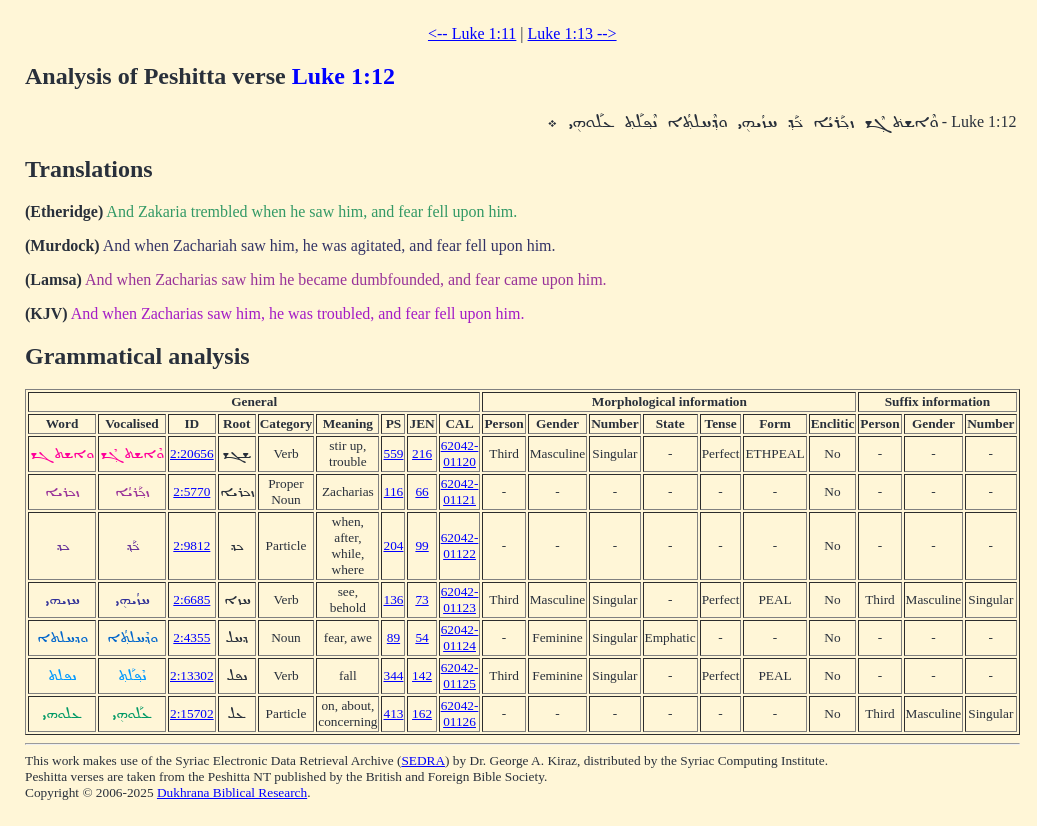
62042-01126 (460, 713)
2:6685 (191, 599)
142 (422, 675)
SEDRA (423, 760)
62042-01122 (460, 545)
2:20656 (192, 453)
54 (421, 637)
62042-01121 (460, 491)
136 (393, 599)
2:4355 (191, 637)
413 (393, 713)
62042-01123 (460, 599)
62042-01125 (460, 675)
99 (421, 545)
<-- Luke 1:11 (472, 33)
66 (421, 491)
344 (393, 675)
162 (422, 713)
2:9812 (191, 545)
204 (393, 545)
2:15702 (192, 713)
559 (393, 453)
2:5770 (191, 491)
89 (393, 637)
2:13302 (192, 675)
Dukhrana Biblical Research (232, 792)
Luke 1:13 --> (572, 33)
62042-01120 (460, 453)
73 (421, 599)
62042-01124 (460, 637)
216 (422, 453)
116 (394, 491)
